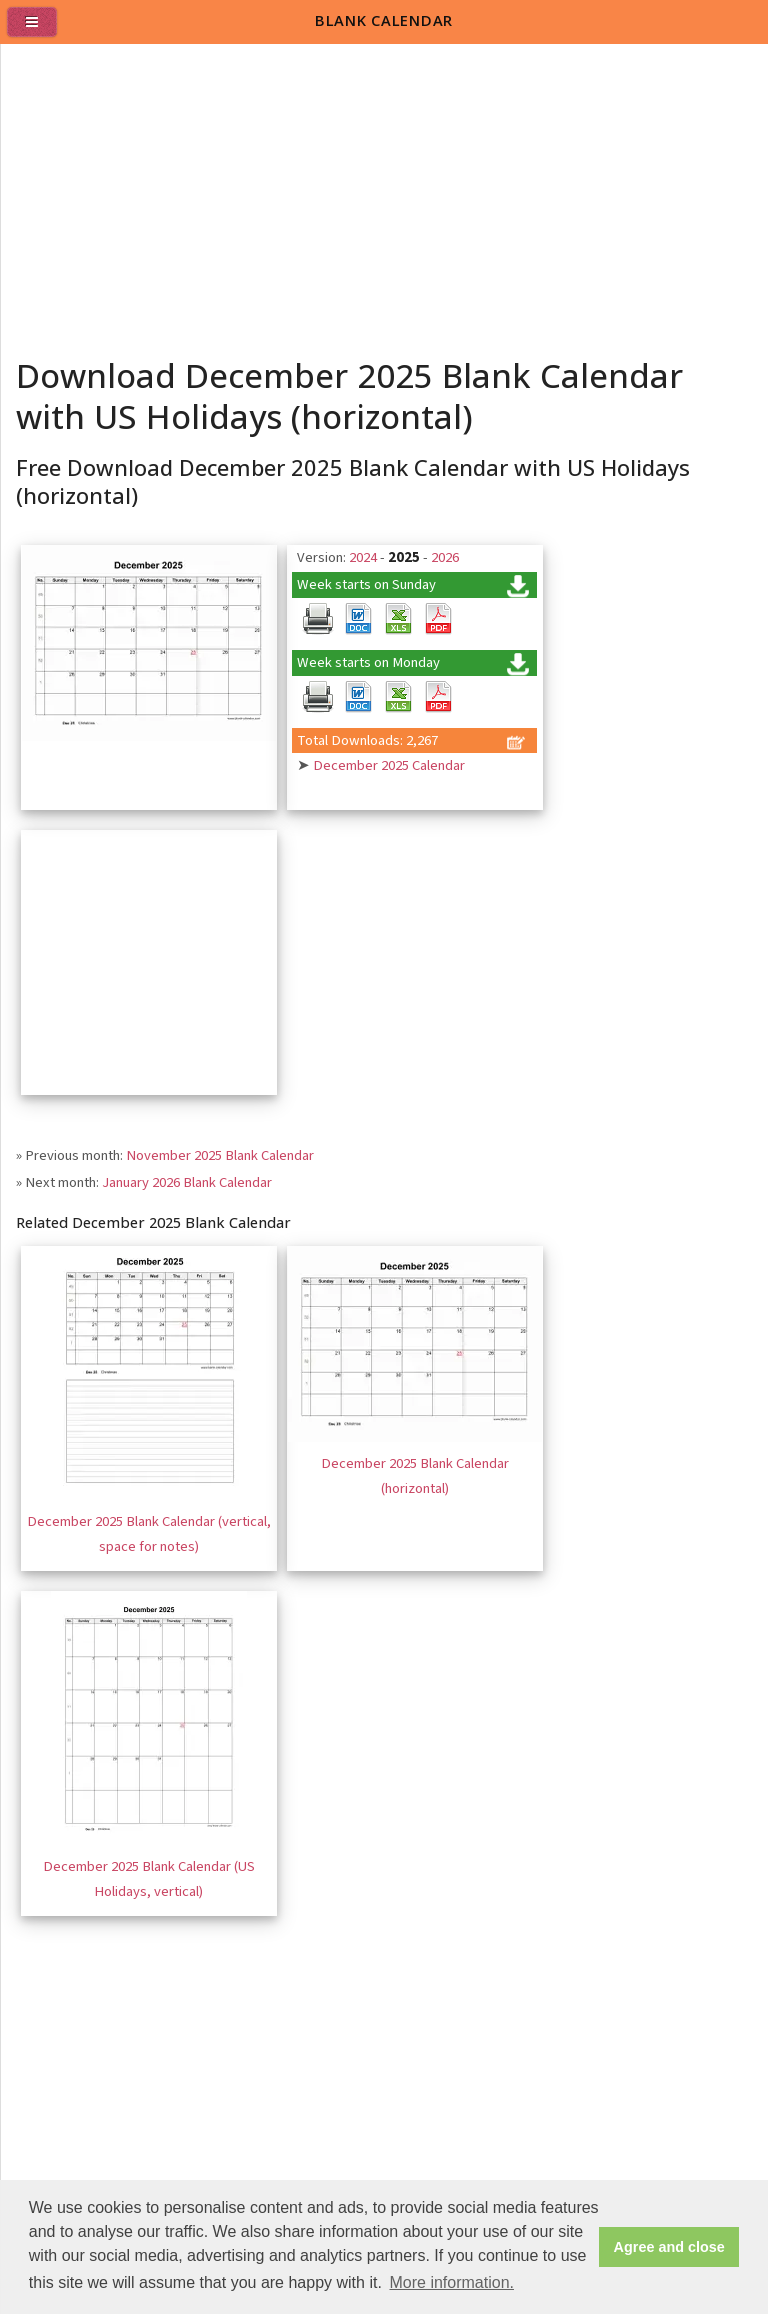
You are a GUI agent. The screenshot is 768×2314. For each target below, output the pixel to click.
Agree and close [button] (669, 2247)
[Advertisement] (385, 194)
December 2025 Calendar (389, 765)
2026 (445, 557)
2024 (363, 557)
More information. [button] (451, 2282)
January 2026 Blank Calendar (187, 1182)
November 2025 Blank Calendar (220, 1155)
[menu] (40, 30)
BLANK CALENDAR (384, 20)
